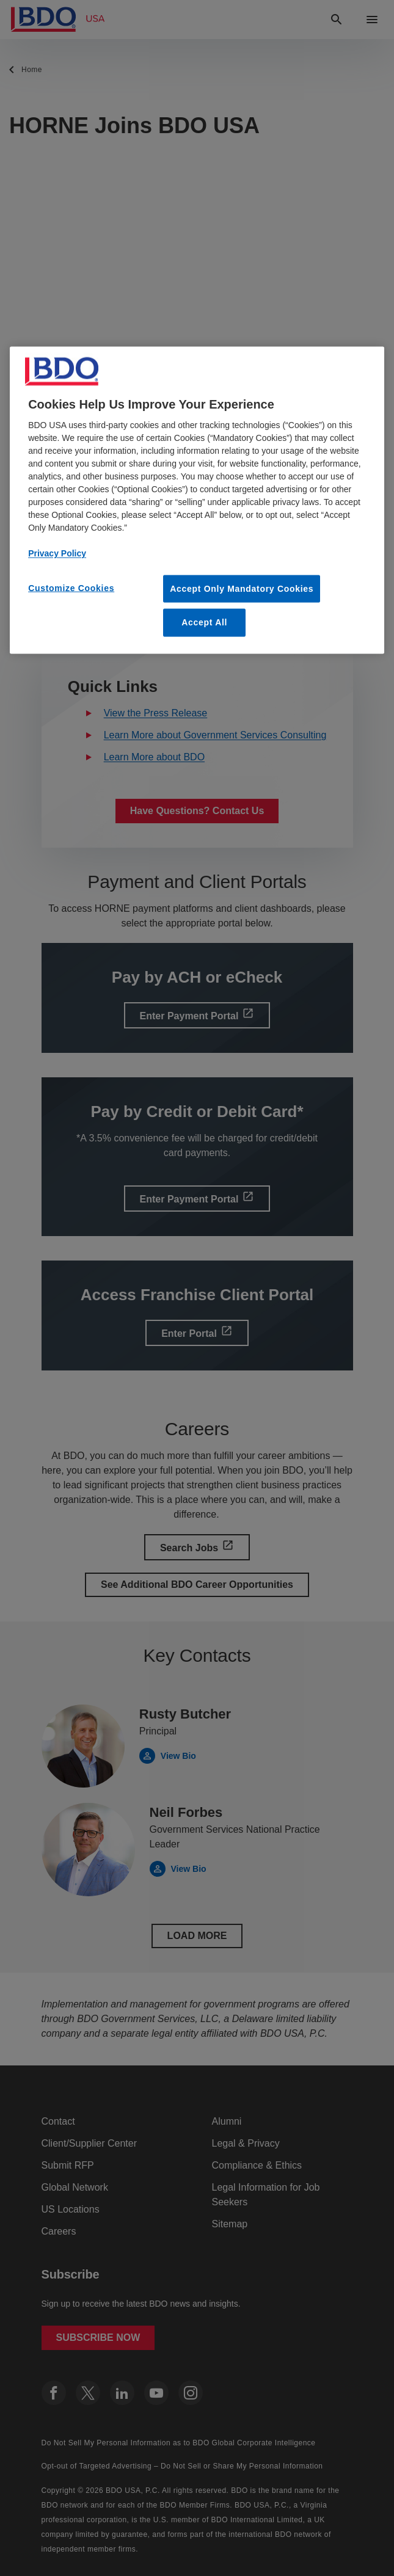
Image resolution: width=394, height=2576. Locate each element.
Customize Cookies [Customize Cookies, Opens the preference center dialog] (71, 587)
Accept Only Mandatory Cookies (241, 588)
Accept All (204, 622)
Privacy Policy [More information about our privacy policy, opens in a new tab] (57, 553)
